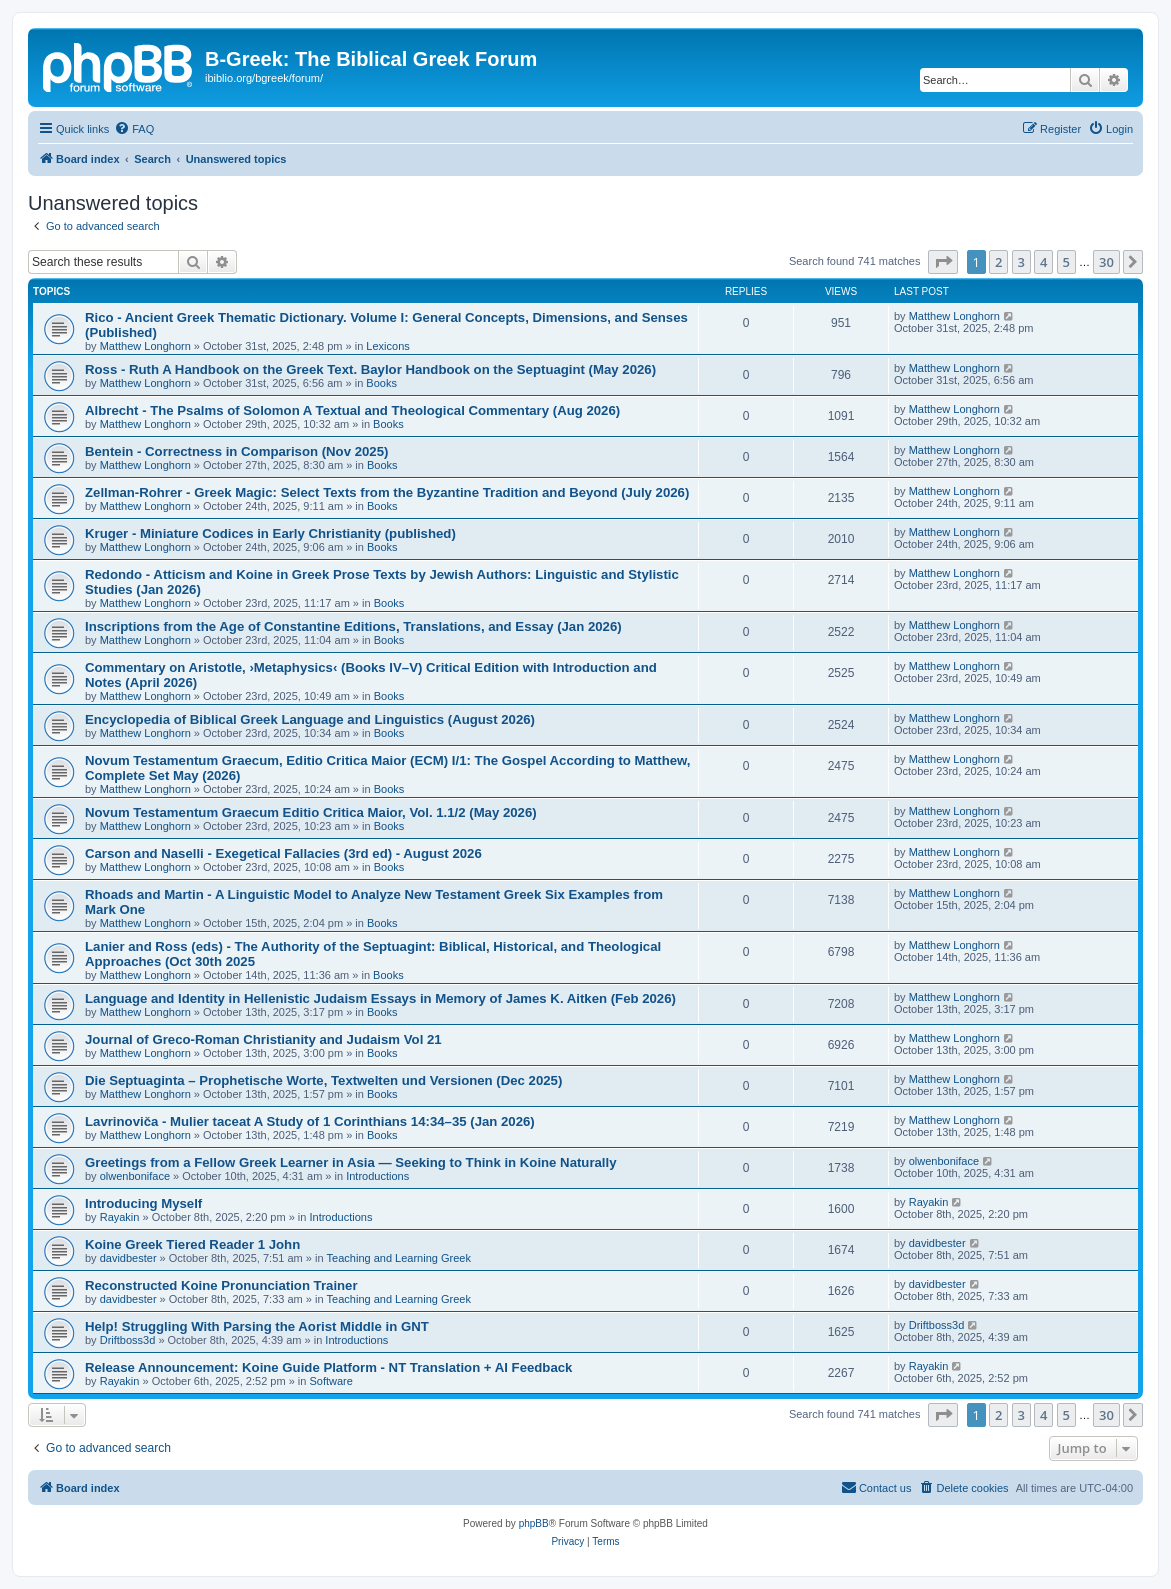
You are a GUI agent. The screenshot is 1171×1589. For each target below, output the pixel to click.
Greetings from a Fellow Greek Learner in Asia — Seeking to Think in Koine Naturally (351, 1162)
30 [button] (1106, 262)
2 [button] (998, 262)
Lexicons (387, 346)
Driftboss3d (128, 1340)
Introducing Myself (143, 1203)
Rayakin (120, 1217)
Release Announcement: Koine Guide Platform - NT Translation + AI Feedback (328, 1367)
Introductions (377, 1176)
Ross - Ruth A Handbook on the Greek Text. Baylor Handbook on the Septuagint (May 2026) (370, 369)
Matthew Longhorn (145, 346)
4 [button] (1043, 262)
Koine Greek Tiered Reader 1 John (192, 1244)
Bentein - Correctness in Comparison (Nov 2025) (236, 451)
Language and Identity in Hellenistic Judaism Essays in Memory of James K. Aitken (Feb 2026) (380, 998)
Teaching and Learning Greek (399, 1258)
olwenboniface (135, 1176)
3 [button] (1021, 262)
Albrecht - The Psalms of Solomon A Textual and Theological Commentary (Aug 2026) (352, 410)
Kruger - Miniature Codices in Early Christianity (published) (270, 533)
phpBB (534, 1523)
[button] (943, 262)
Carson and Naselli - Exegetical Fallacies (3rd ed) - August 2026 (283, 853)
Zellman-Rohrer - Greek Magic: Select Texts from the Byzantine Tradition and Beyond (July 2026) (387, 492)
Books (381, 383)
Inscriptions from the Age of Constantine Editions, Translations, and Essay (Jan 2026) (353, 626)
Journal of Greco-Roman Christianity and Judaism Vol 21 (263, 1039)
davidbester (128, 1258)
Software (330, 1381)
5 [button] (1066, 262)
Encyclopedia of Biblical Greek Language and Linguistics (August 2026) (310, 719)
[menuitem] (134, 129)
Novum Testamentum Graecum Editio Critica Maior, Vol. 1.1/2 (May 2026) (311, 812)
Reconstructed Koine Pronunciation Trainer (221, 1285)
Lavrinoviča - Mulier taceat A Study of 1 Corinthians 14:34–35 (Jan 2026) (310, 1121)
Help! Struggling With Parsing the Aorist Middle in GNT (257, 1326)
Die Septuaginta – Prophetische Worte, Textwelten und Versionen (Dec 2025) (323, 1080)
